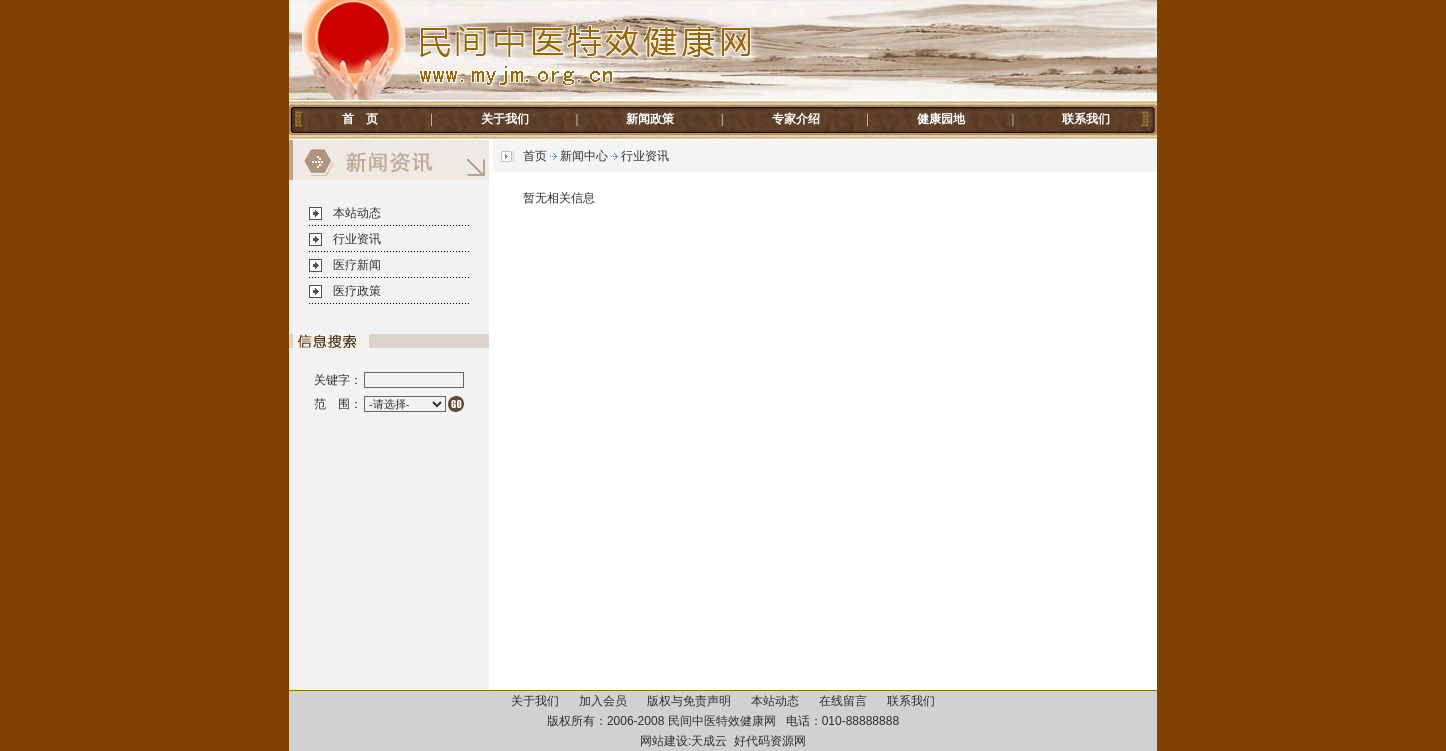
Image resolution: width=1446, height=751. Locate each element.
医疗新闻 (357, 265)
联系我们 (1086, 119)
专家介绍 (796, 119)
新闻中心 (584, 156)
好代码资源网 (770, 741)
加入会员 (603, 701)
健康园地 (941, 119)
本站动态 (357, 213)
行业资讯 (357, 239)
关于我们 (505, 119)
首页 (535, 156)
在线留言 (843, 701)
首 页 (360, 119)
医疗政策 (357, 291)
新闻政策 (650, 119)
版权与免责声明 (689, 701)
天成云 (709, 741)
